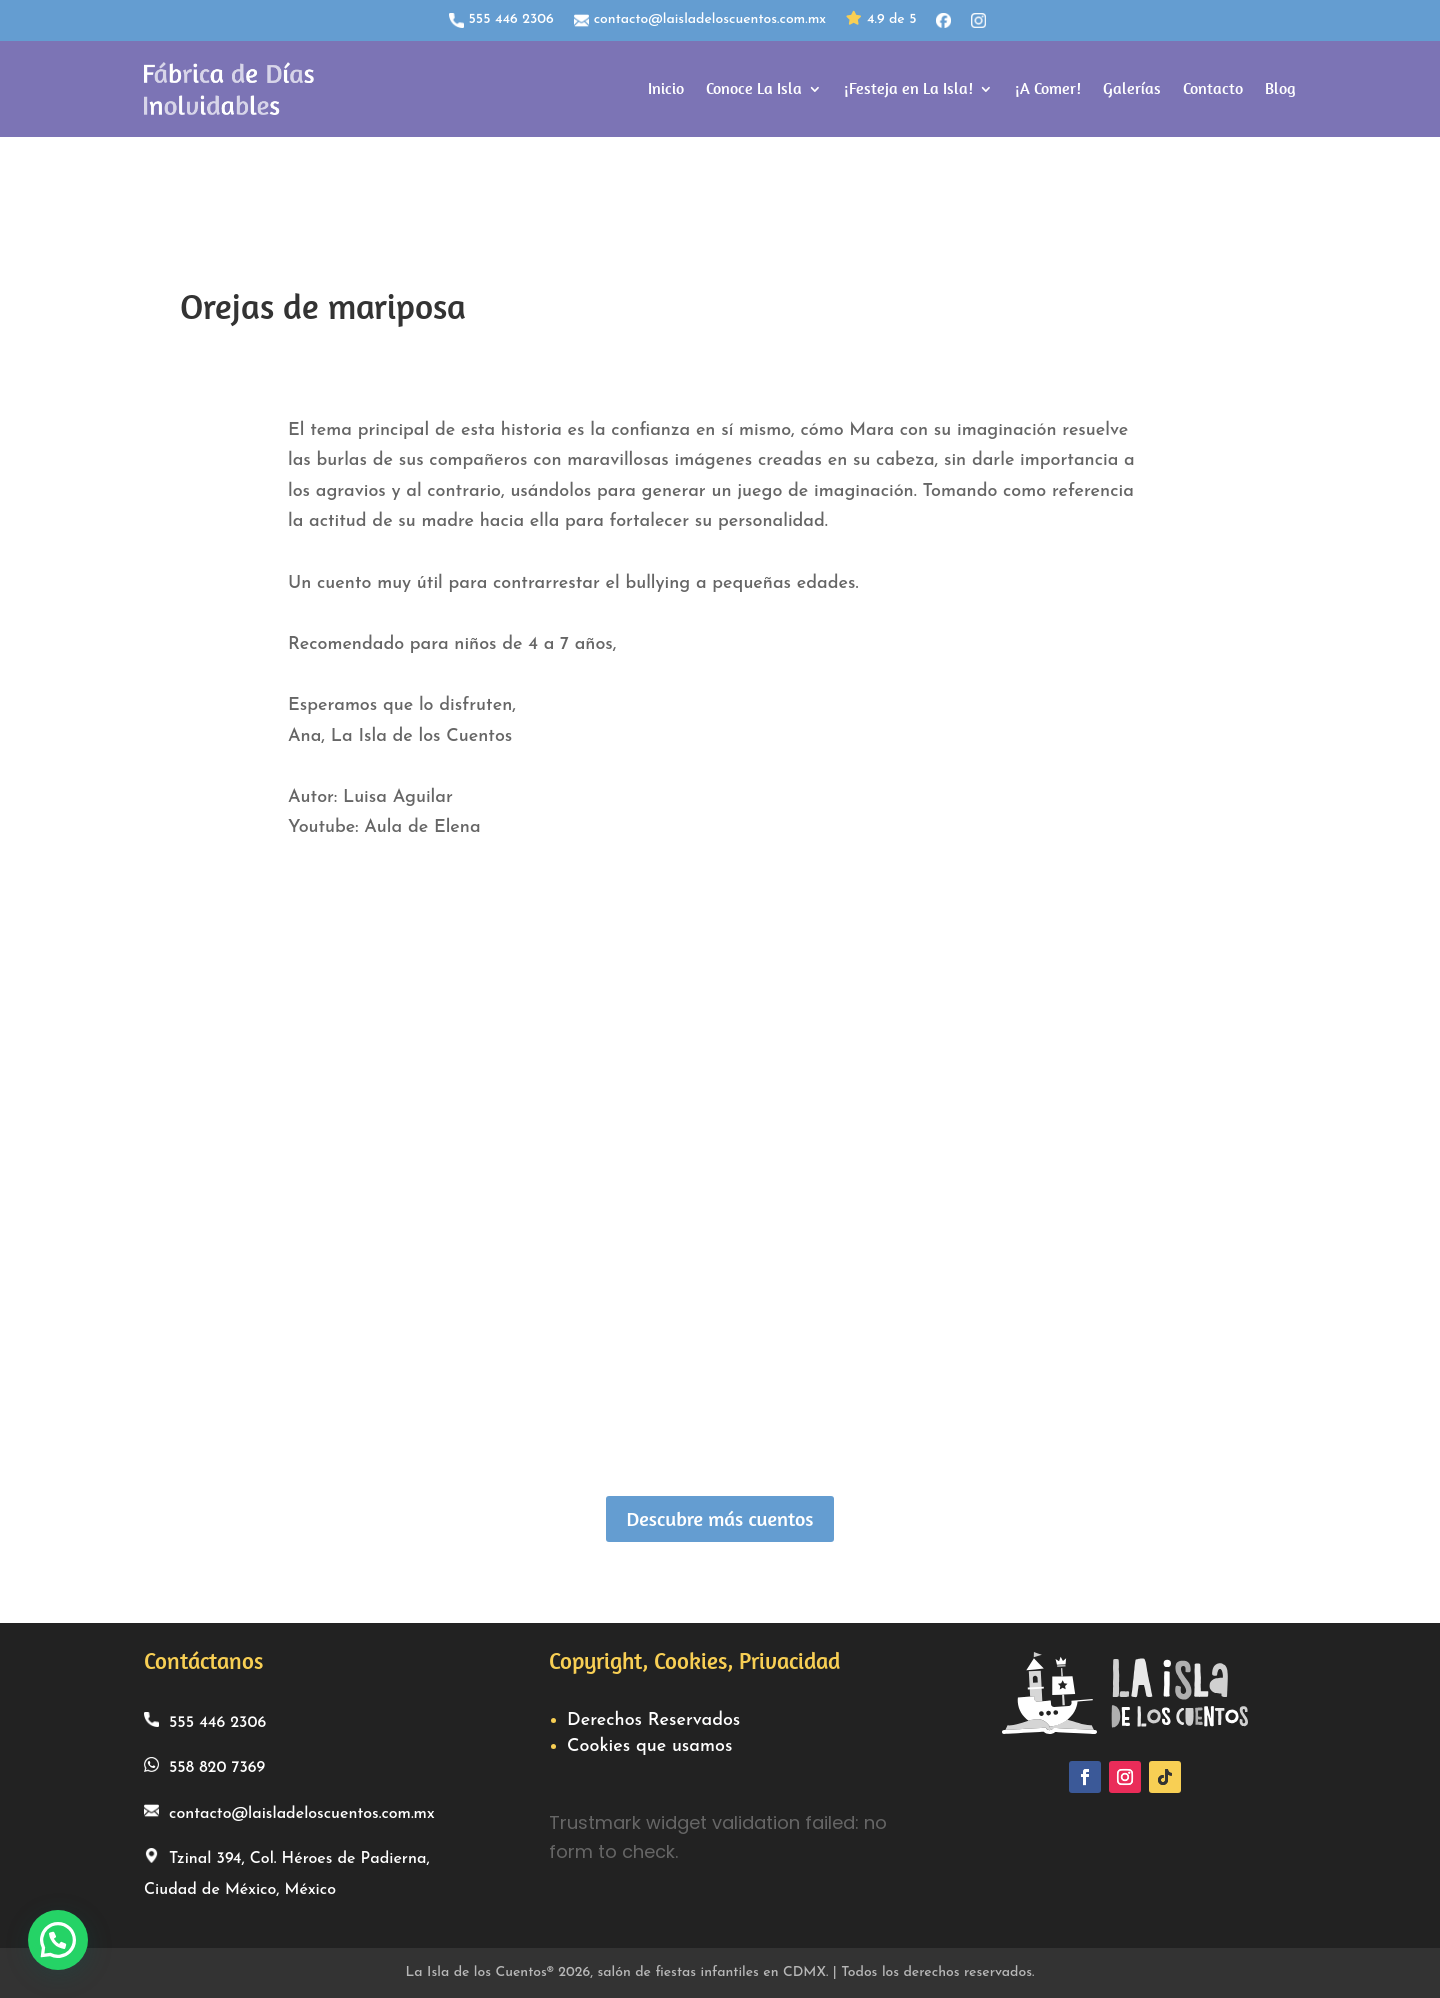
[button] (58, 1940)
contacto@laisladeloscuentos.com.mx (700, 20)
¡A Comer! (1048, 88)
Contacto (1213, 88)
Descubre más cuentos (719, 1518)
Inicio (666, 88)
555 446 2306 (501, 20)
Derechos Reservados (653, 1720)
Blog (1280, 88)
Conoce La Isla (754, 88)
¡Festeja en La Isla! (908, 88)
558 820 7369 (204, 1766)
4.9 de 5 (881, 20)
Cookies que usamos (649, 1746)
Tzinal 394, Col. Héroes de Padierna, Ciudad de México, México (287, 1873)
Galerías (1132, 88)
